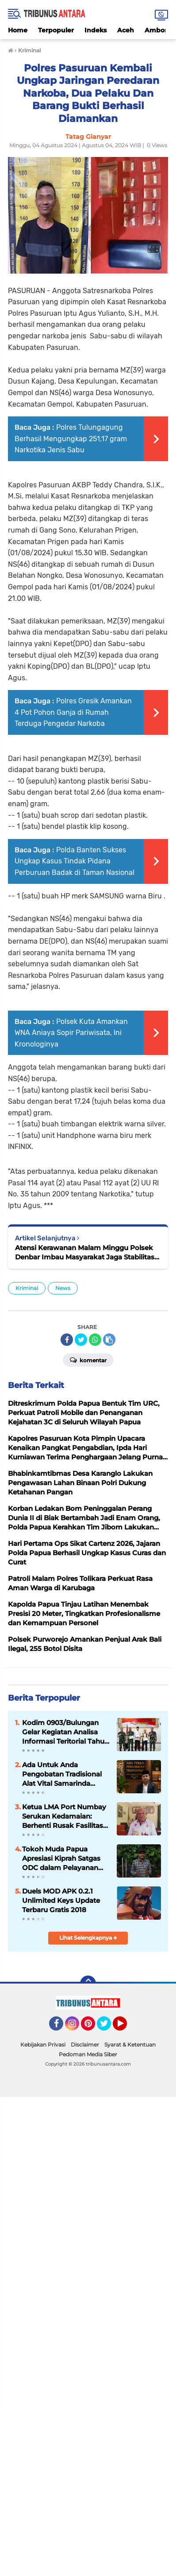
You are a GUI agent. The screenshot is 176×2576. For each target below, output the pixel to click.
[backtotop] (88, 1984)
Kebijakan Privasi (42, 2044)
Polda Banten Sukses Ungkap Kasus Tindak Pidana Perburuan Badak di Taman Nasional (74, 861)
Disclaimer (85, 2044)
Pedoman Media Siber (88, 2054)
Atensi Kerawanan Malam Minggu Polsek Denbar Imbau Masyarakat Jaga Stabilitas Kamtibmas (84, 1252)
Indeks (95, 30)
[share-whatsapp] (95, 1339)
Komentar (88, 1359)
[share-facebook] (67, 1339)
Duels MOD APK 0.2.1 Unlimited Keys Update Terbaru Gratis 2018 (61, 1900)
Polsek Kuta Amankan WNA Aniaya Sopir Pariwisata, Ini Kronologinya (71, 1032)
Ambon (157, 30)
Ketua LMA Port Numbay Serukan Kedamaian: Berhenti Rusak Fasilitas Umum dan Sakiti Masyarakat (64, 1816)
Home (17, 30)
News (62, 1288)
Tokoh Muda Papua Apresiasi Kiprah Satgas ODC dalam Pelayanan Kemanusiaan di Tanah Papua (61, 1858)
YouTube (126, 2027)
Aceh (125, 30)
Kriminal (26, 1288)
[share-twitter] (81, 1339)
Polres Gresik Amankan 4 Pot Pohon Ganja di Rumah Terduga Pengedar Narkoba (73, 712)
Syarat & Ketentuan (130, 2044)
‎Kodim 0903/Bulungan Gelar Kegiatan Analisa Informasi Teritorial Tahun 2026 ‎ (65, 1732)
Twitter (108, 2027)
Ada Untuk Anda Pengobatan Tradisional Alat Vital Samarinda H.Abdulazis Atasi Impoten (62, 1774)
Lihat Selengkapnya (88, 1937)
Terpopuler (56, 30)
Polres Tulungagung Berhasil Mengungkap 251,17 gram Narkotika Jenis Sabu (71, 438)
